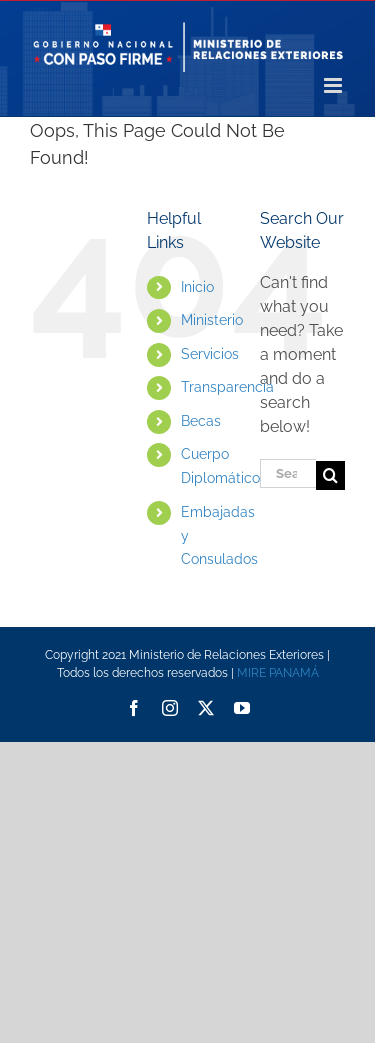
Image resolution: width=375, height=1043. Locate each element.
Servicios (210, 354)
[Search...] (288, 473)
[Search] (330, 475)
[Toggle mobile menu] (334, 85)
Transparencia (227, 387)
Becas (201, 421)
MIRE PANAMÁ (278, 673)
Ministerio (212, 320)
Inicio (197, 287)
